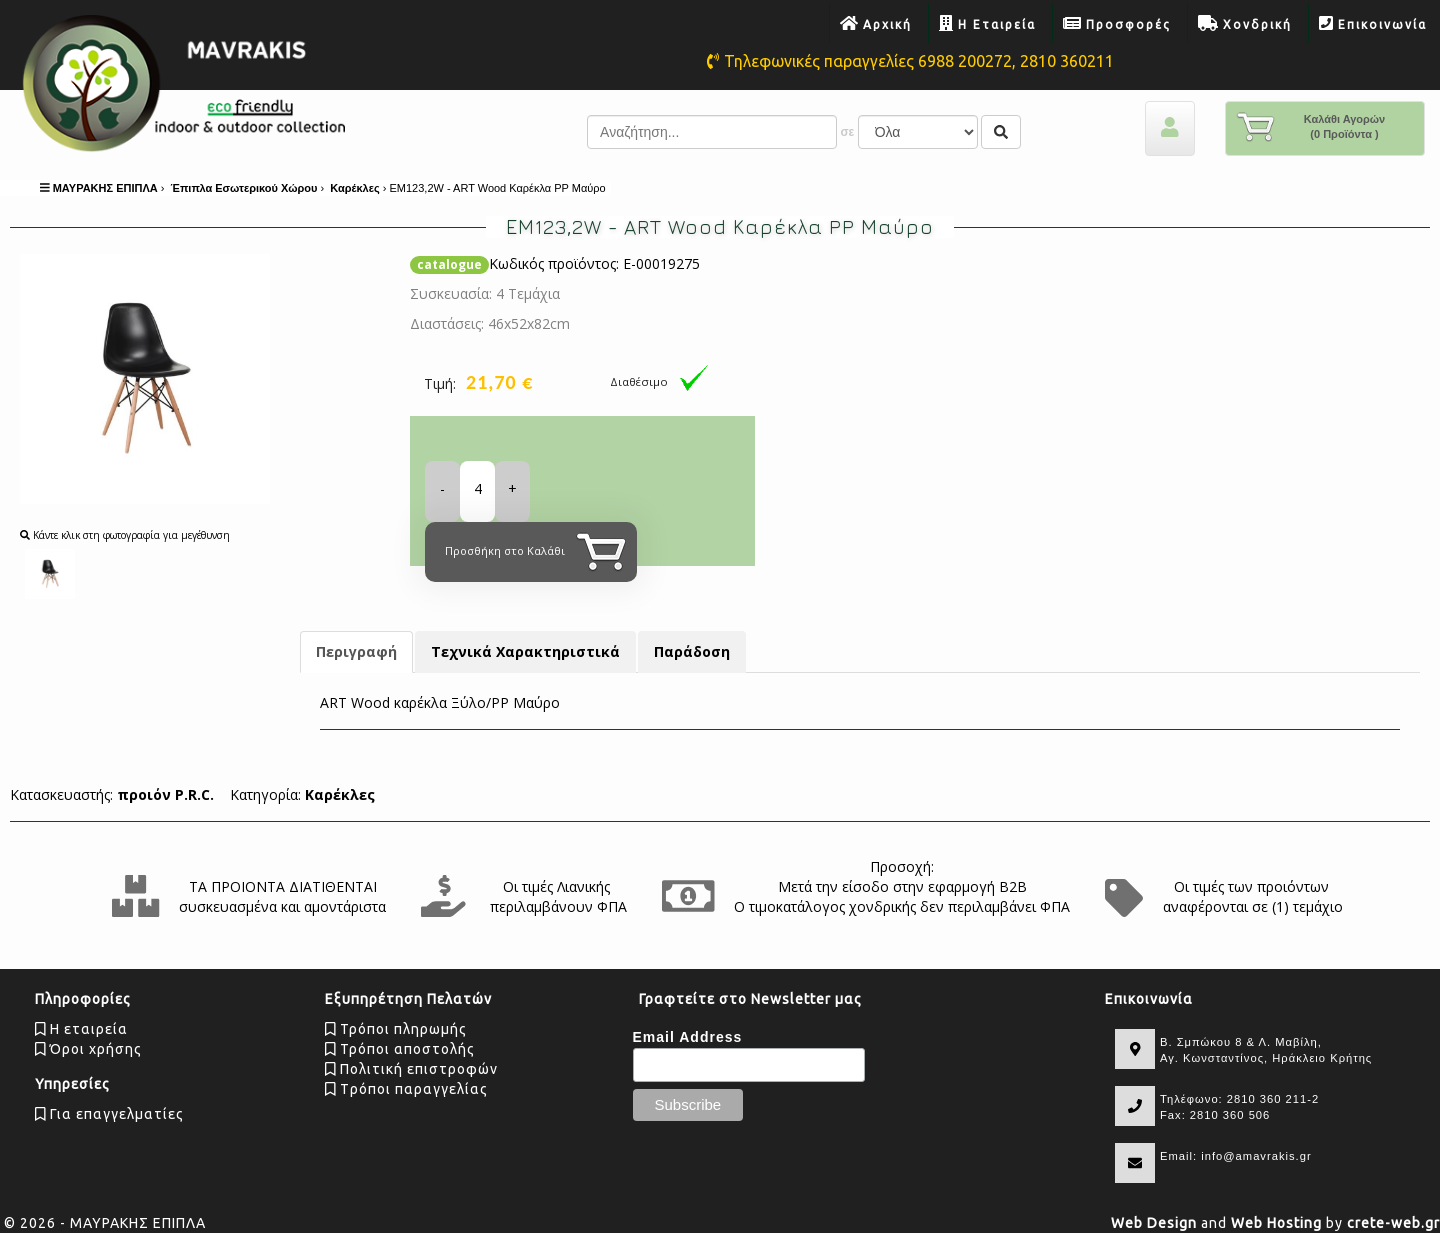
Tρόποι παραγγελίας (406, 1089)
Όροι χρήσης (88, 1049)
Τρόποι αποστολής (400, 1049)
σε (847, 132)
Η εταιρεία (81, 1029)
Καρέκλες (340, 794)
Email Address (688, 1037)
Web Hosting (1276, 1223)
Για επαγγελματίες (109, 1114)
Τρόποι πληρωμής (396, 1029)
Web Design (1154, 1223)
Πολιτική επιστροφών (411, 1069)
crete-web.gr (1393, 1223)
